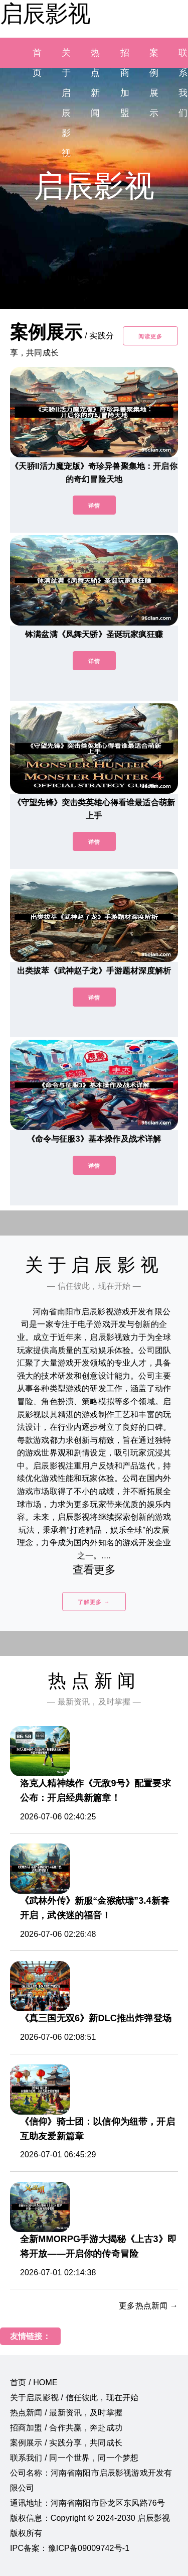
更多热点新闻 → (148, 2305)
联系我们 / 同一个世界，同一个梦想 (74, 2458)
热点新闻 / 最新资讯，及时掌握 (66, 2412)
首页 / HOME (34, 2382)
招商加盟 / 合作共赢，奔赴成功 (66, 2427)
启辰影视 (45, 14)
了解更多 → (94, 1602)
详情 (94, 506)
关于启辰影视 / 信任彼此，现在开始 (74, 2397)
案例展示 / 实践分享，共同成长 (66, 2442)
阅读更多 (150, 336)
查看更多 (94, 1569)
